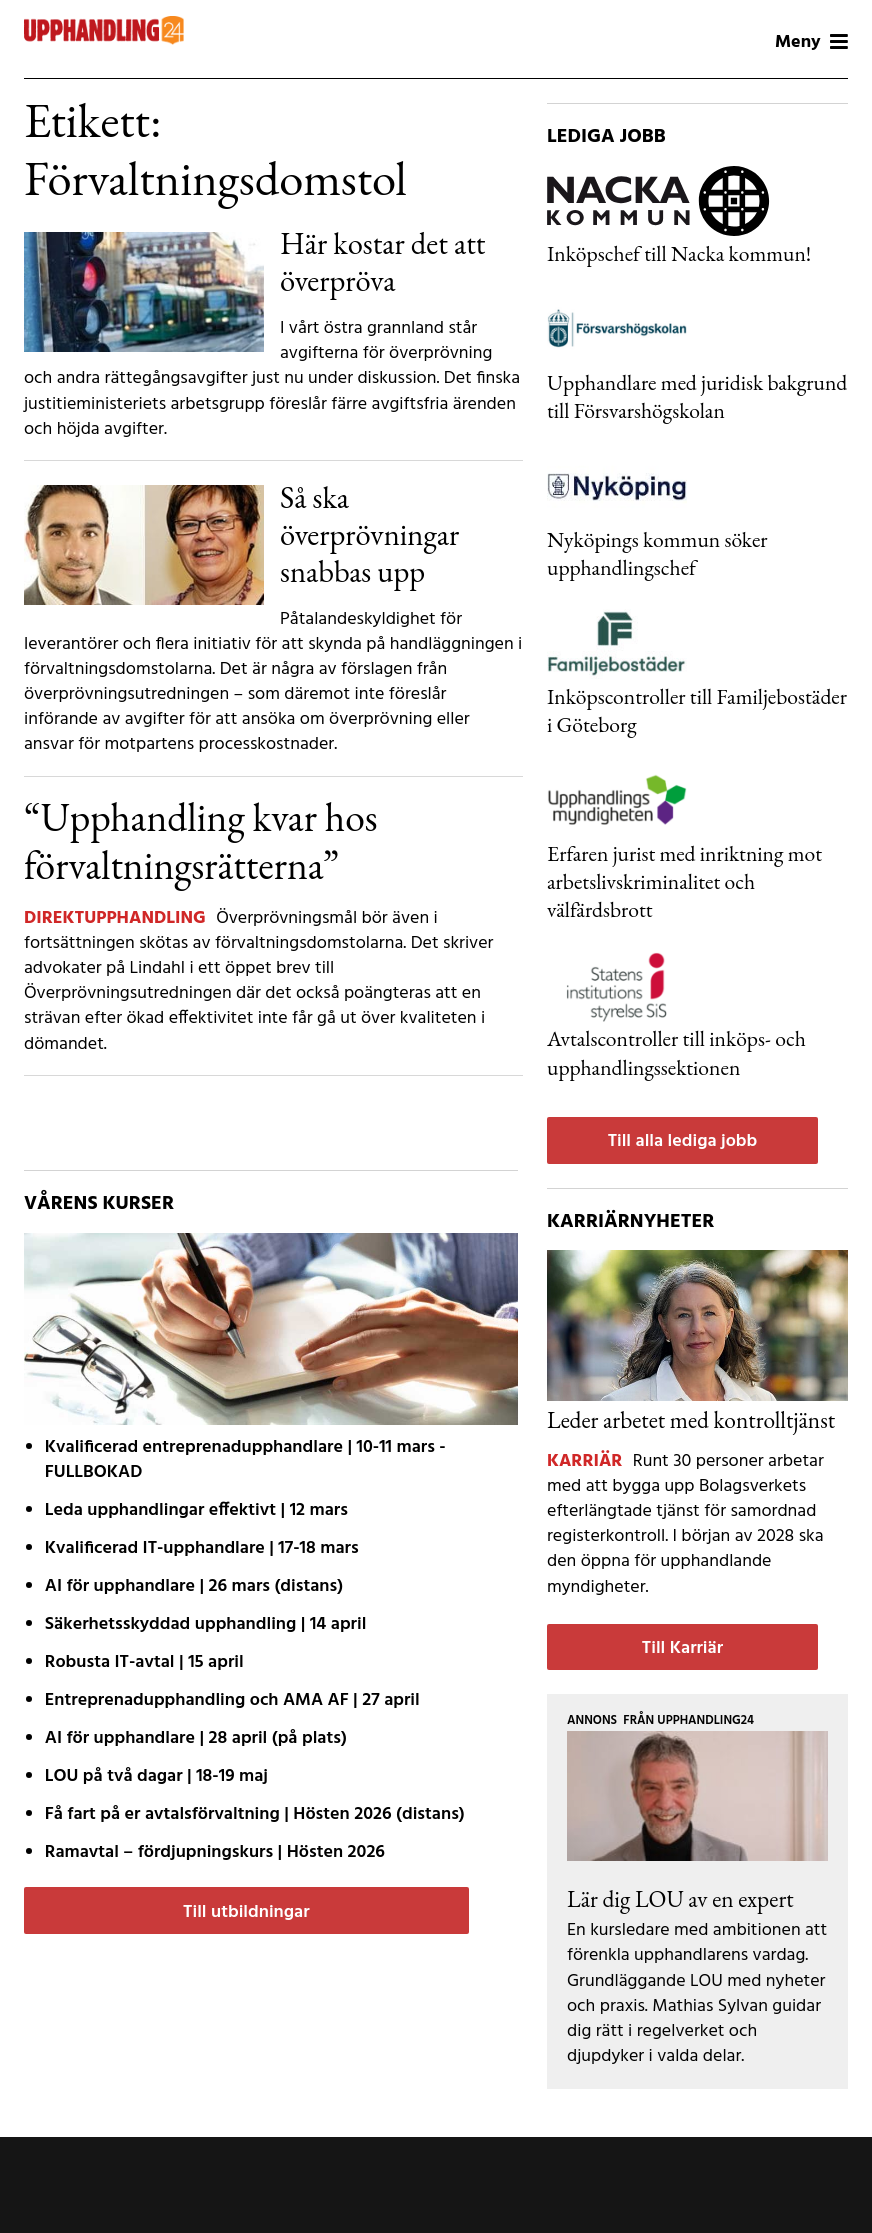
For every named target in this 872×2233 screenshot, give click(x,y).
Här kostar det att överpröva (382, 261)
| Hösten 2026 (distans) (255, 1814)
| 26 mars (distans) (194, 1586)
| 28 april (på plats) (196, 1738)
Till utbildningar (246, 1912)
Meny (811, 42)
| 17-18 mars (202, 1548)
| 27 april (232, 1700)
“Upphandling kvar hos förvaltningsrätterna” (201, 841)
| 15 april (144, 1662)
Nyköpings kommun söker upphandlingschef (657, 553)
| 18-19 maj (156, 1776)
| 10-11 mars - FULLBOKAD (245, 1460)
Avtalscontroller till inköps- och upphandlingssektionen (676, 1052)
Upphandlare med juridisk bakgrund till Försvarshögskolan (697, 396)
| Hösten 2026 (215, 1852)
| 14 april (206, 1624)
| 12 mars (196, 1510)
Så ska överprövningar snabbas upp (369, 534)
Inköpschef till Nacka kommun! (679, 253)
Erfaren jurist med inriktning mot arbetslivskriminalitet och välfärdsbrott (684, 881)
